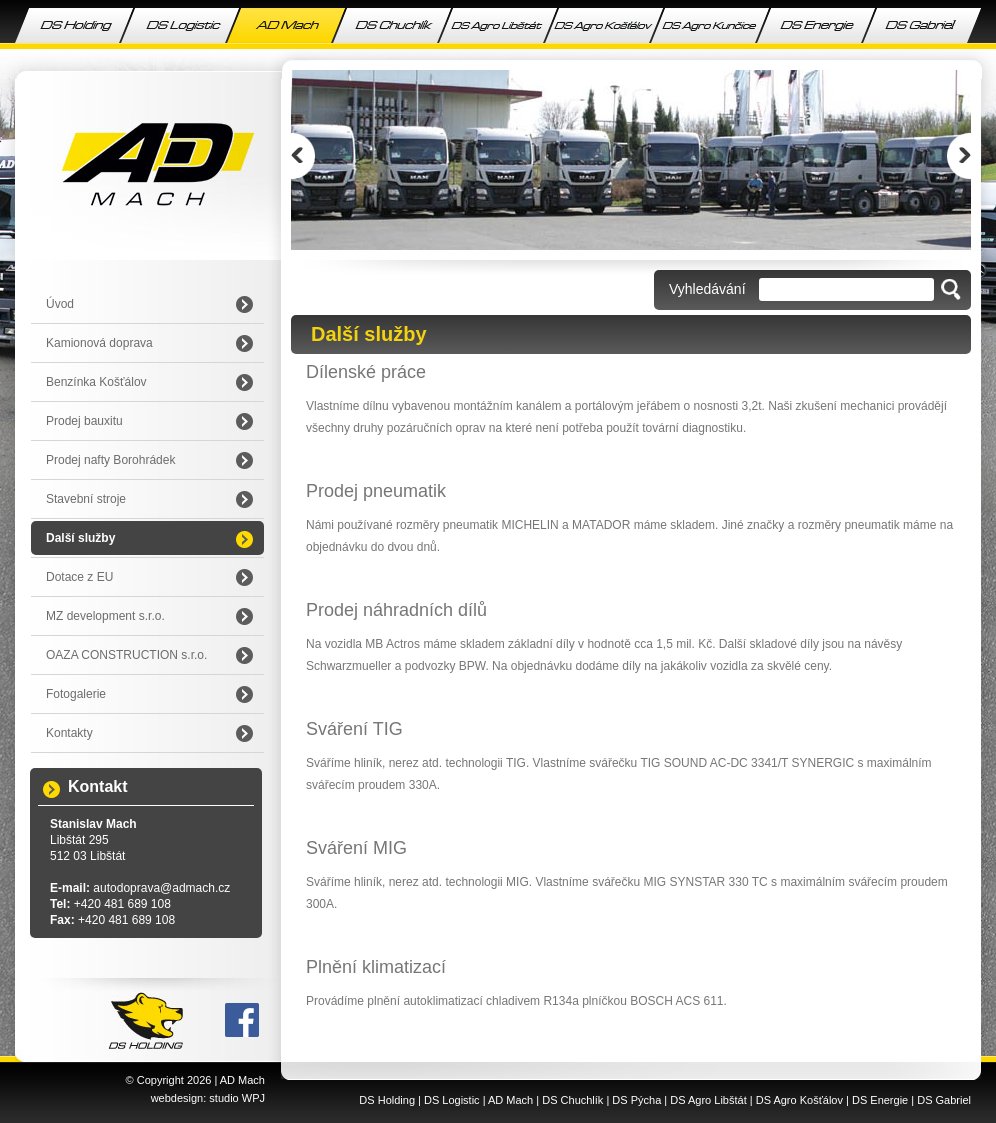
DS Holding (387, 1100)
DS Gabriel (944, 1100)
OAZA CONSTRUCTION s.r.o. (126, 655)
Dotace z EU (79, 577)
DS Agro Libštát (708, 1100)
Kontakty (69, 733)
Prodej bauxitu (84, 421)
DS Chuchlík (572, 1100)
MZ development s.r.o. (105, 616)
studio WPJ (237, 1098)
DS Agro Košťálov (799, 1100)
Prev (303, 156)
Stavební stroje (86, 499)
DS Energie (880, 1100)
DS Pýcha (636, 1100)
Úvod (60, 304)
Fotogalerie (76, 694)
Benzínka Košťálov (96, 382)
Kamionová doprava (99, 343)
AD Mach (242, 1080)
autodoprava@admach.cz (161, 888)
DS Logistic (452, 1100)
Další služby (80, 538)
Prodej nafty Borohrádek (110, 460)
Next (959, 156)
